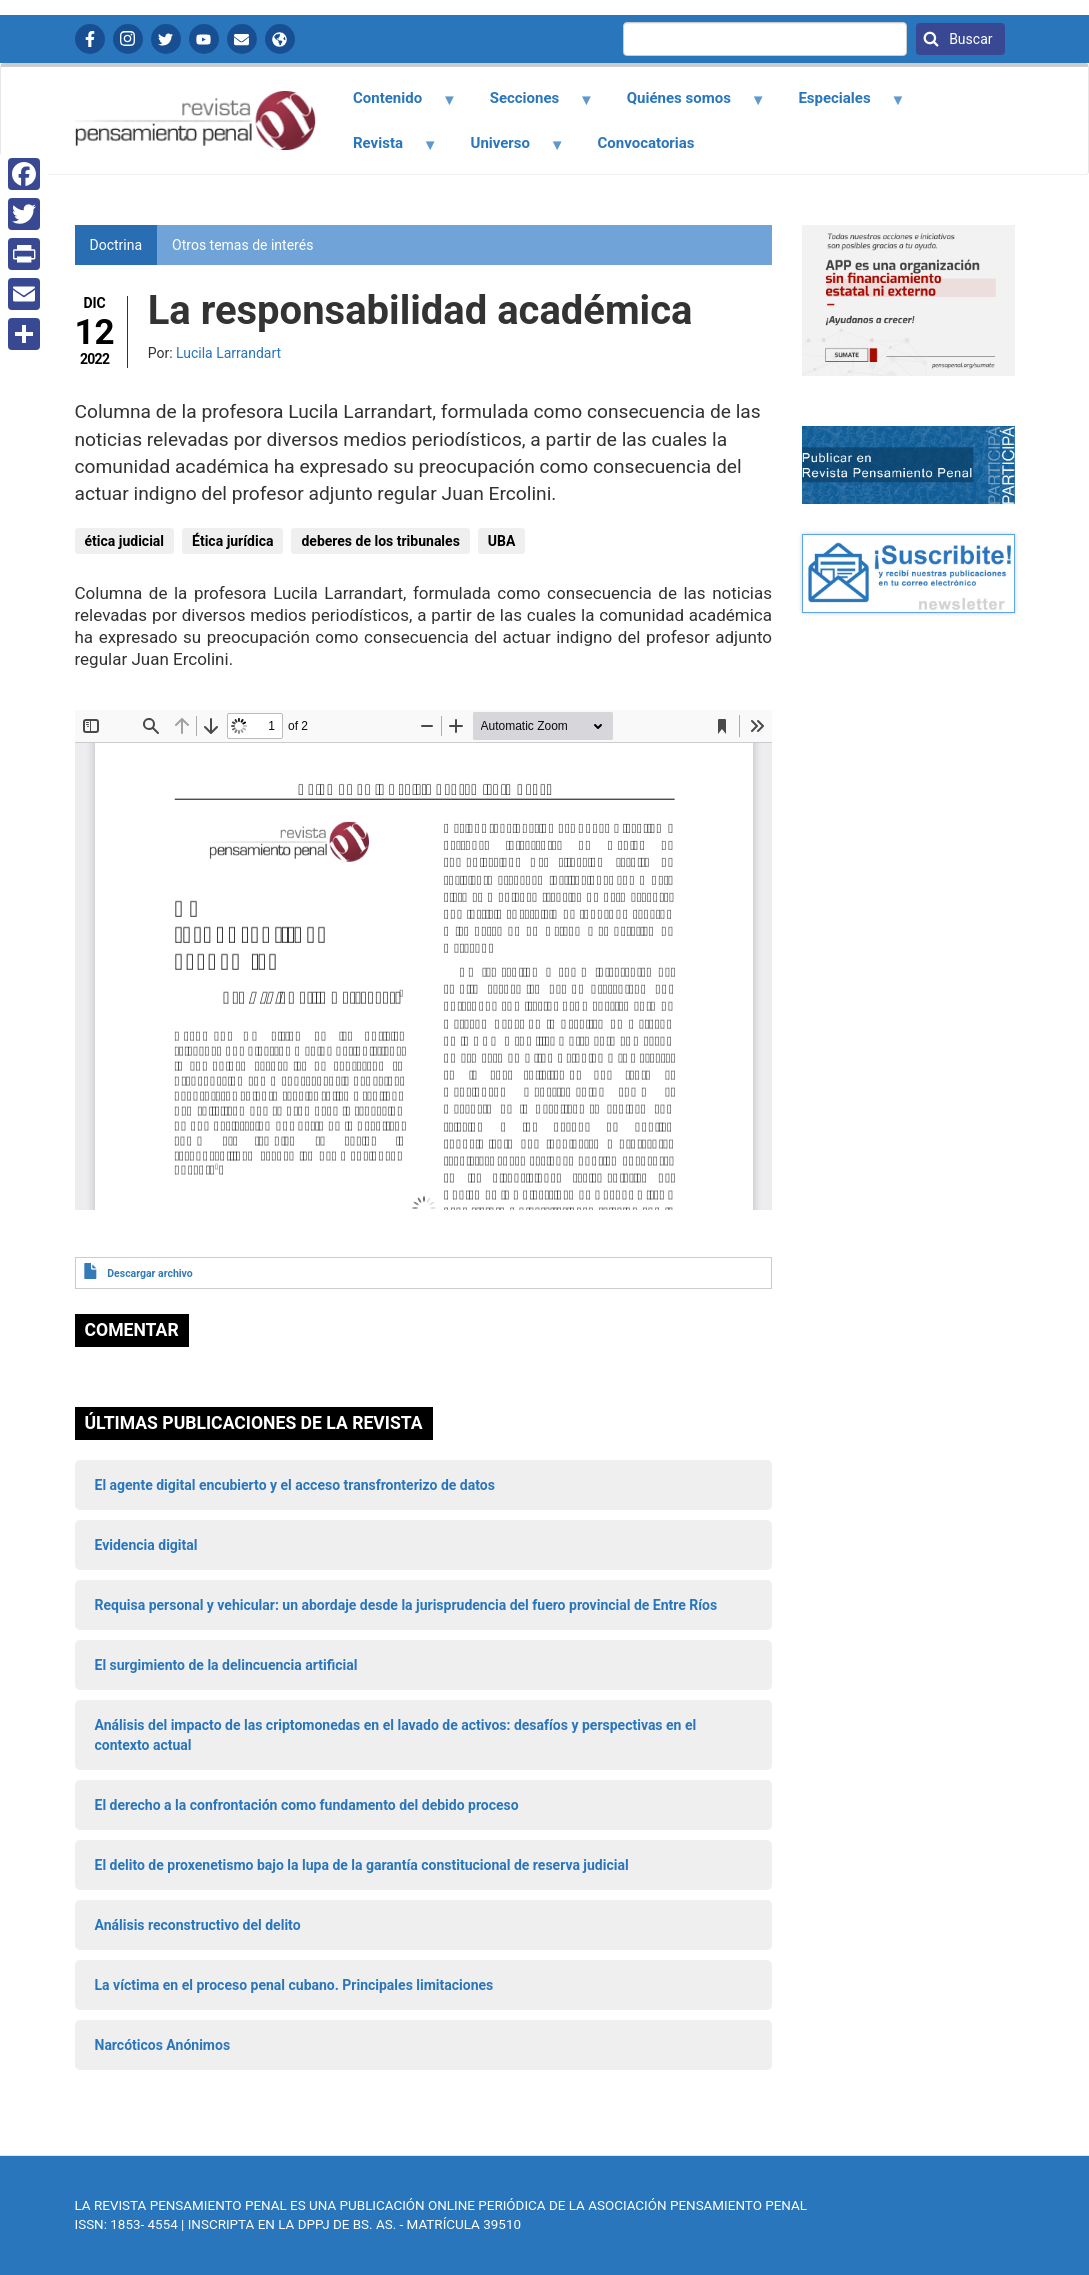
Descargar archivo (149, 1273)
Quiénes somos (684, 105)
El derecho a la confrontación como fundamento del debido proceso (307, 1805)
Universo (506, 150)
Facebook (90, 39)
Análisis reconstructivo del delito (198, 1925)
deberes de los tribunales (380, 541)
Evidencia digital (146, 1545)
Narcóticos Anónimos (163, 2045)
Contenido (393, 105)
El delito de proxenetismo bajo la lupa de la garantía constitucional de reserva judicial (362, 1865)
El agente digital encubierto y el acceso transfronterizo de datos (295, 1485)
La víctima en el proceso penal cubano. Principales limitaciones (294, 1985)
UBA (502, 541)
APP (280, 39)
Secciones (530, 105)
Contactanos (242, 39)
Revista (384, 150)
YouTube (204, 39)
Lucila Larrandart (228, 353)
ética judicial (125, 541)
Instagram (128, 39)
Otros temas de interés (242, 245)
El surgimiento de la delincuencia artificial (226, 1665)
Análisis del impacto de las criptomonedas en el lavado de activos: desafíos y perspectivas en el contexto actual (396, 1735)
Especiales (840, 105)
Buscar (969, 39)
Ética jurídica (232, 541)
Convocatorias (646, 143)
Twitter (166, 39)
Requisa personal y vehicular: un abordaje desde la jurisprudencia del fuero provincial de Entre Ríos (406, 1605)
